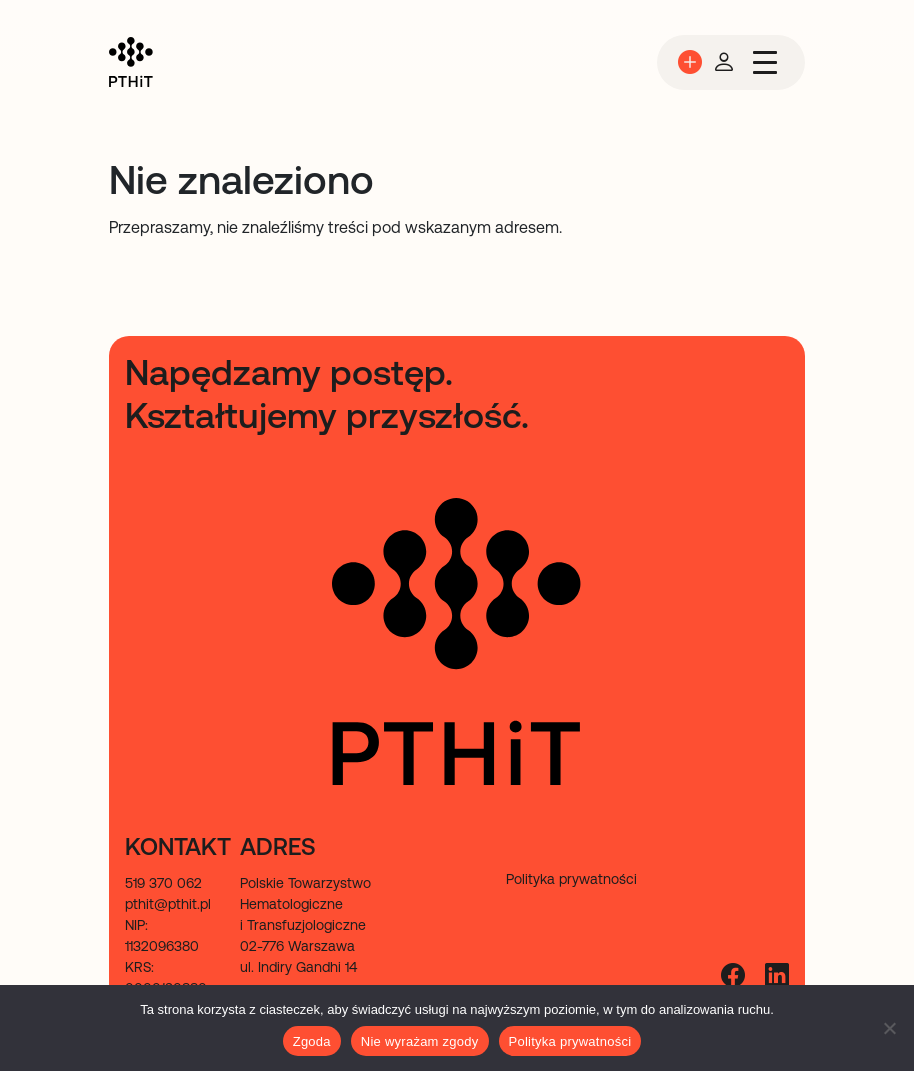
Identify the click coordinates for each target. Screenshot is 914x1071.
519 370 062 (163, 883)
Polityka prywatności (570, 1041)
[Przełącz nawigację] (765, 62)
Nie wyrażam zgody (420, 1041)
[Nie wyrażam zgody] (889, 1028)
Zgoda (312, 1041)
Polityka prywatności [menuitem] (571, 879)
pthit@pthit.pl (168, 904)
